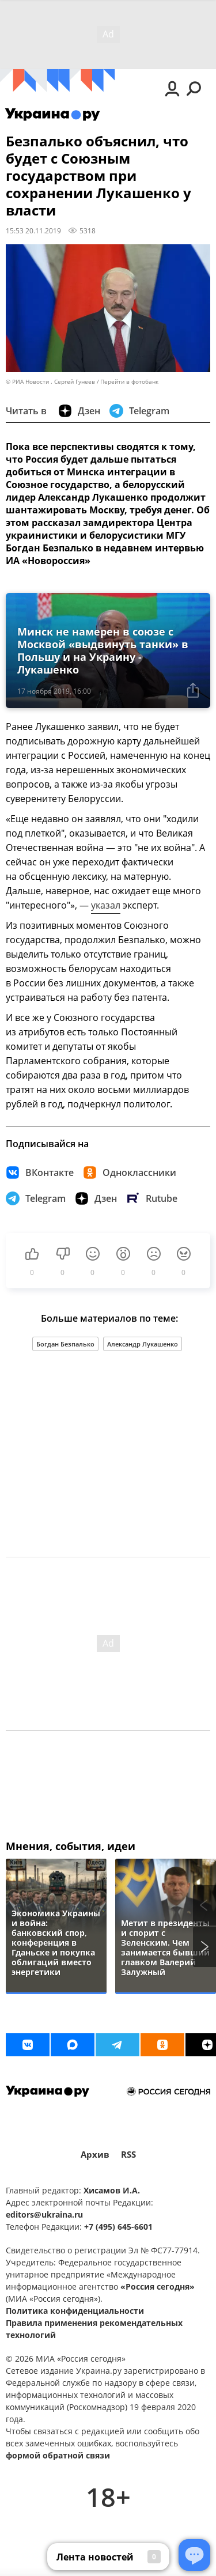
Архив (95, 2154)
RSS (128, 2154)
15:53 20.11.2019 (33, 230)
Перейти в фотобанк (129, 381)
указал (105, 905)
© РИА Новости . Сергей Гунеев (50, 381)
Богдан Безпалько (65, 1344)
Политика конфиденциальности (75, 2310)
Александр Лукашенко (142, 1344)
